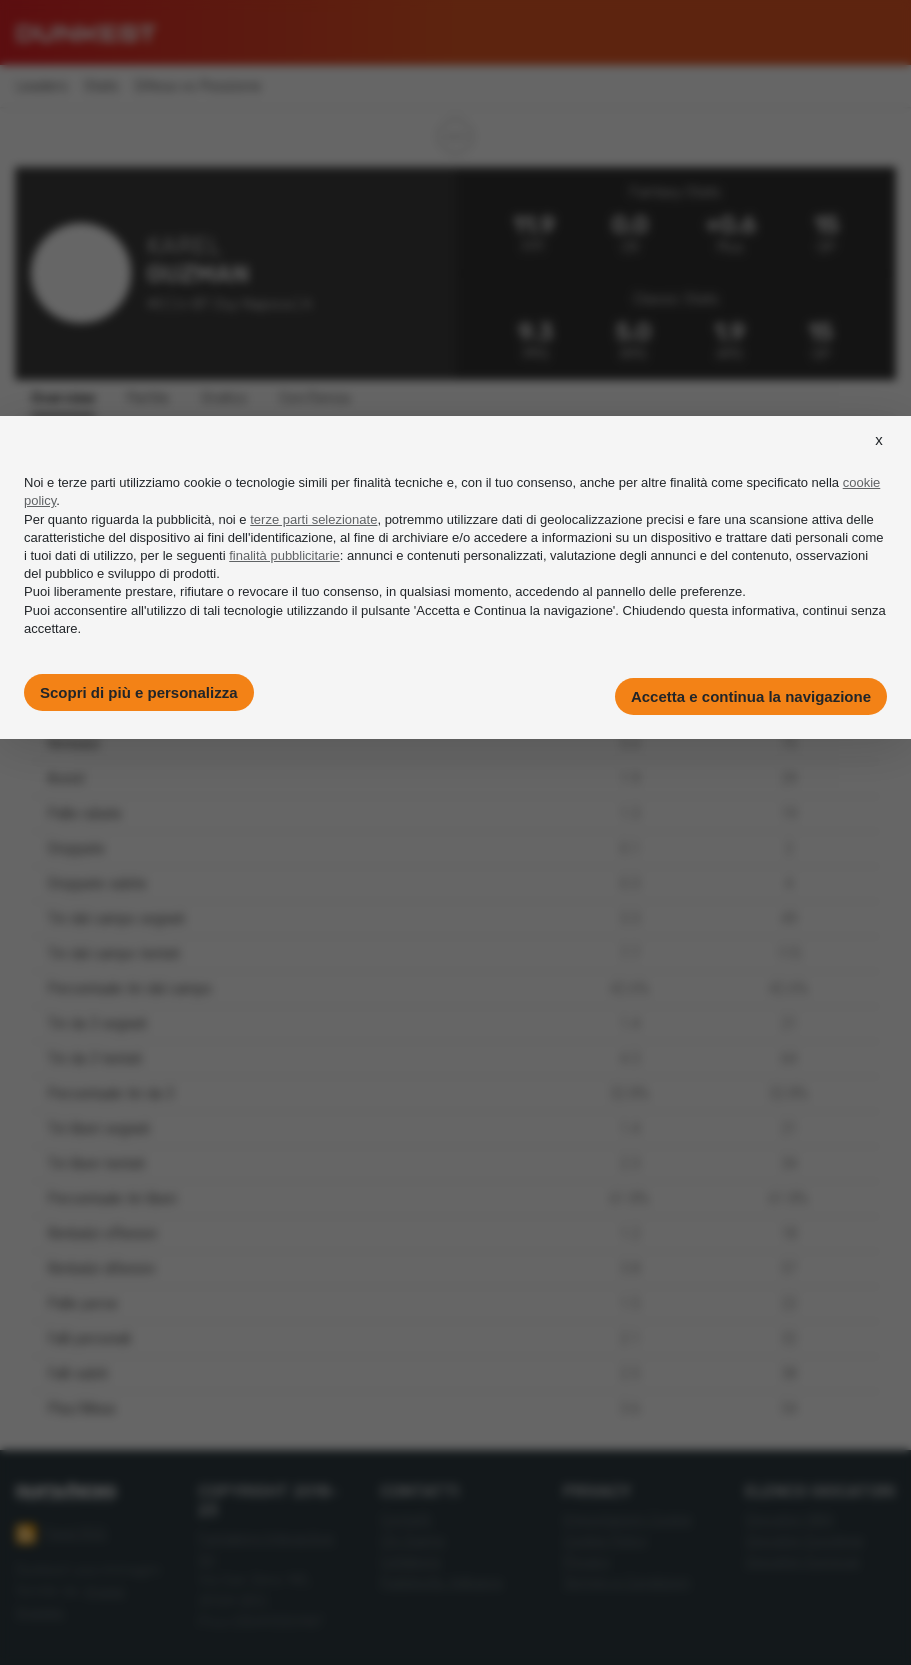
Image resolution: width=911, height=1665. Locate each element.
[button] (879, 458)
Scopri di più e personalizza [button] (139, 692)
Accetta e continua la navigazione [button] (751, 696)
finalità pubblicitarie (284, 555)
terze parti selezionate (313, 519)
